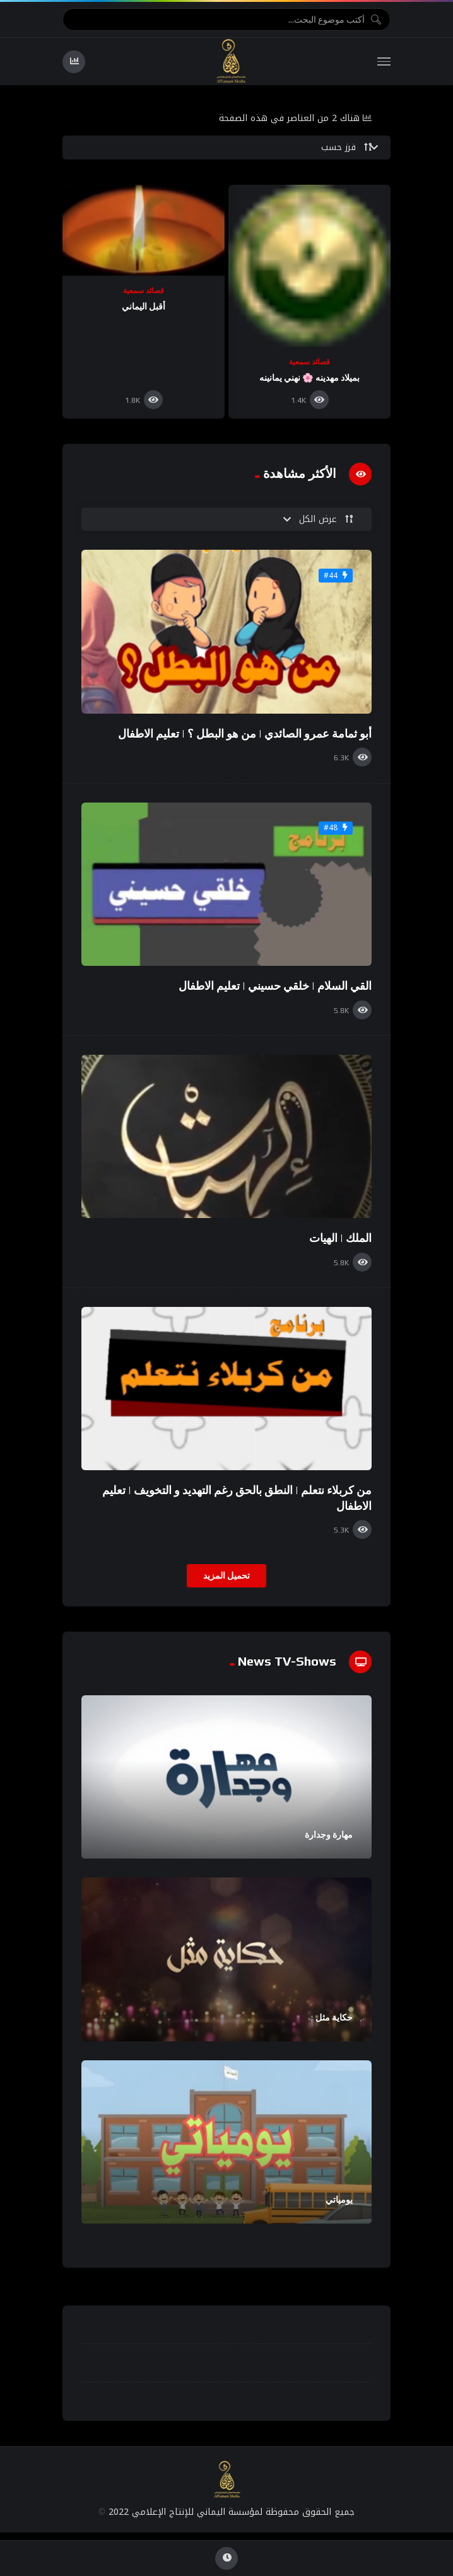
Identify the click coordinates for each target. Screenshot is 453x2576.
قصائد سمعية (309, 361)
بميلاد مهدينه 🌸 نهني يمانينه (309, 378)
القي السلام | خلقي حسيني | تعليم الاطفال (275, 985)
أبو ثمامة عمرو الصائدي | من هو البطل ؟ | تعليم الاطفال (245, 733)
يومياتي (339, 2200)
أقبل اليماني (143, 306)
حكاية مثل (334, 2017)
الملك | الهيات (340, 1237)
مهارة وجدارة (329, 1835)
